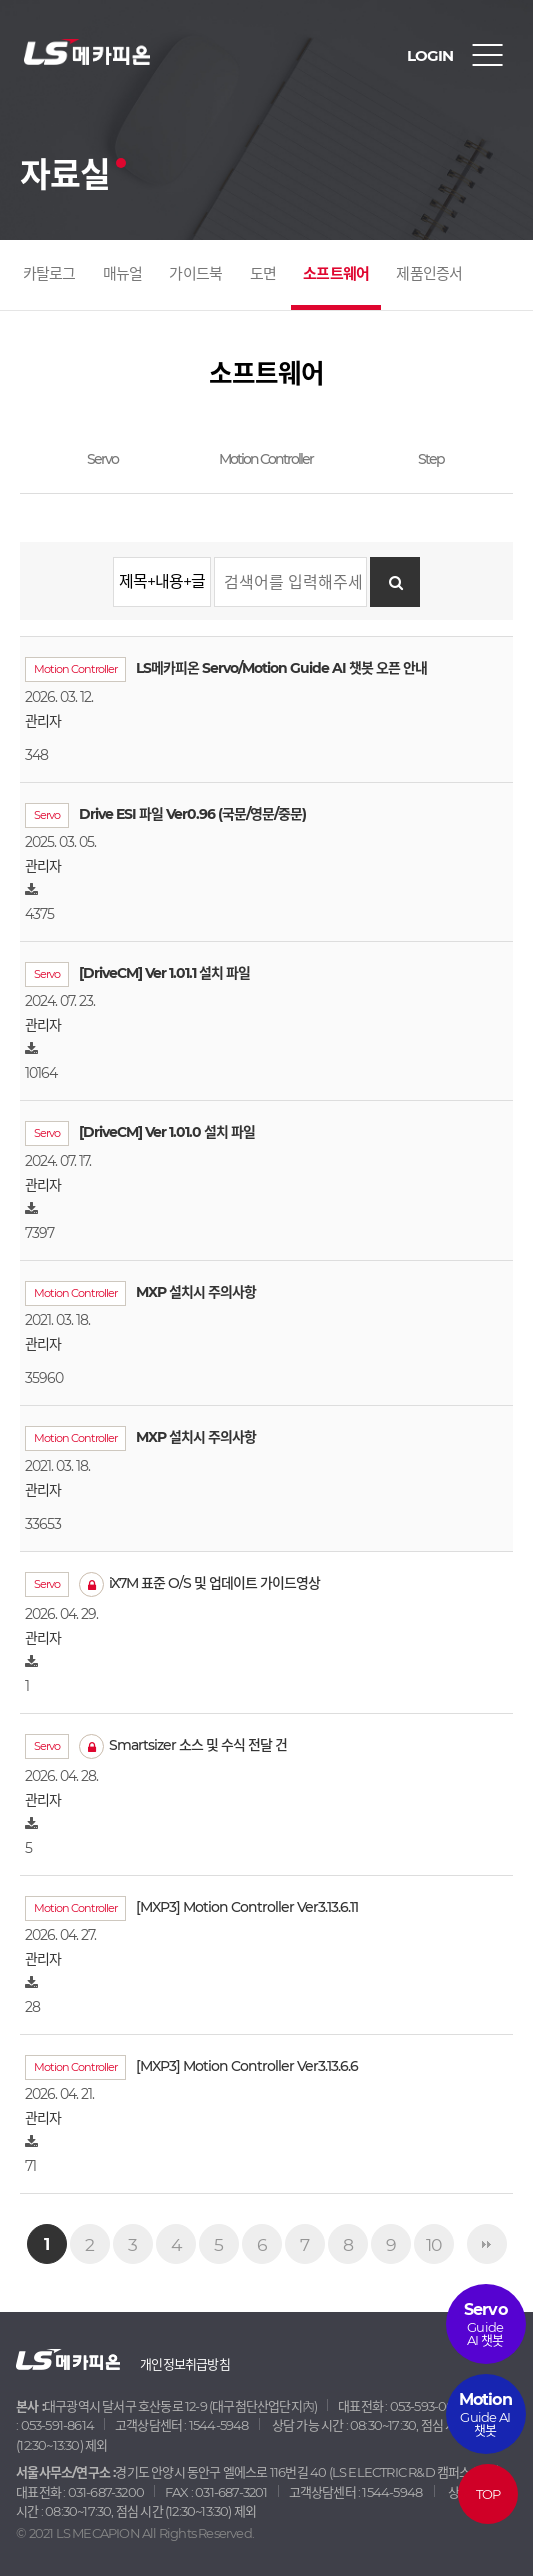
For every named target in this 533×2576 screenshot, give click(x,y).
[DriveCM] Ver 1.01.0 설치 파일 (167, 1132)
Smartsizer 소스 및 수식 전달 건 (183, 1745)
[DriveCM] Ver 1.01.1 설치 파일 (164, 973)
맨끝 (487, 2244)
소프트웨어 (336, 273)
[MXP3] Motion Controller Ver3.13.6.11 (247, 1907)
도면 (263, 273)
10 (433, 2244)
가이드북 (195, 273)
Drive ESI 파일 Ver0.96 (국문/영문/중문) (192, 814)
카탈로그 (49, 273)
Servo (102, 459)
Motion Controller (266, 459)
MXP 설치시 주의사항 (196, 1292)
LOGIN (430, 55)
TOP (487, 2494)
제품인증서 (429, 273)
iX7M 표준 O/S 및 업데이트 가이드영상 (199, 1583)
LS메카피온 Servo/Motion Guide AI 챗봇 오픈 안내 (281, 668)
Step (431, 459)
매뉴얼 (123, 273)
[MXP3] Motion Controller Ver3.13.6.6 (247, 2066)
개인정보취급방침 (185, 2364)
